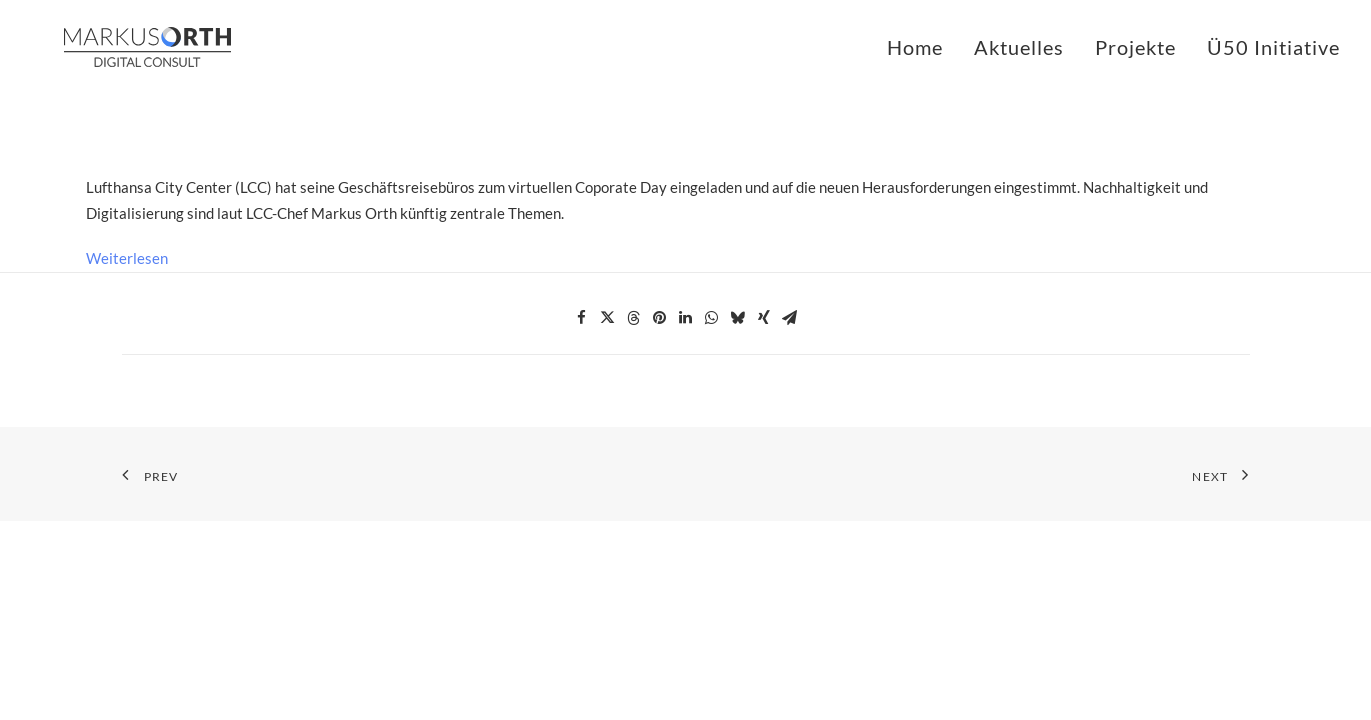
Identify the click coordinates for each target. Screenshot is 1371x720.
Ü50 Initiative (1273, 47)
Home (915, 47)
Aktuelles (1019, 47)
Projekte (1135, 47)
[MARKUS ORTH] (116, 47)
